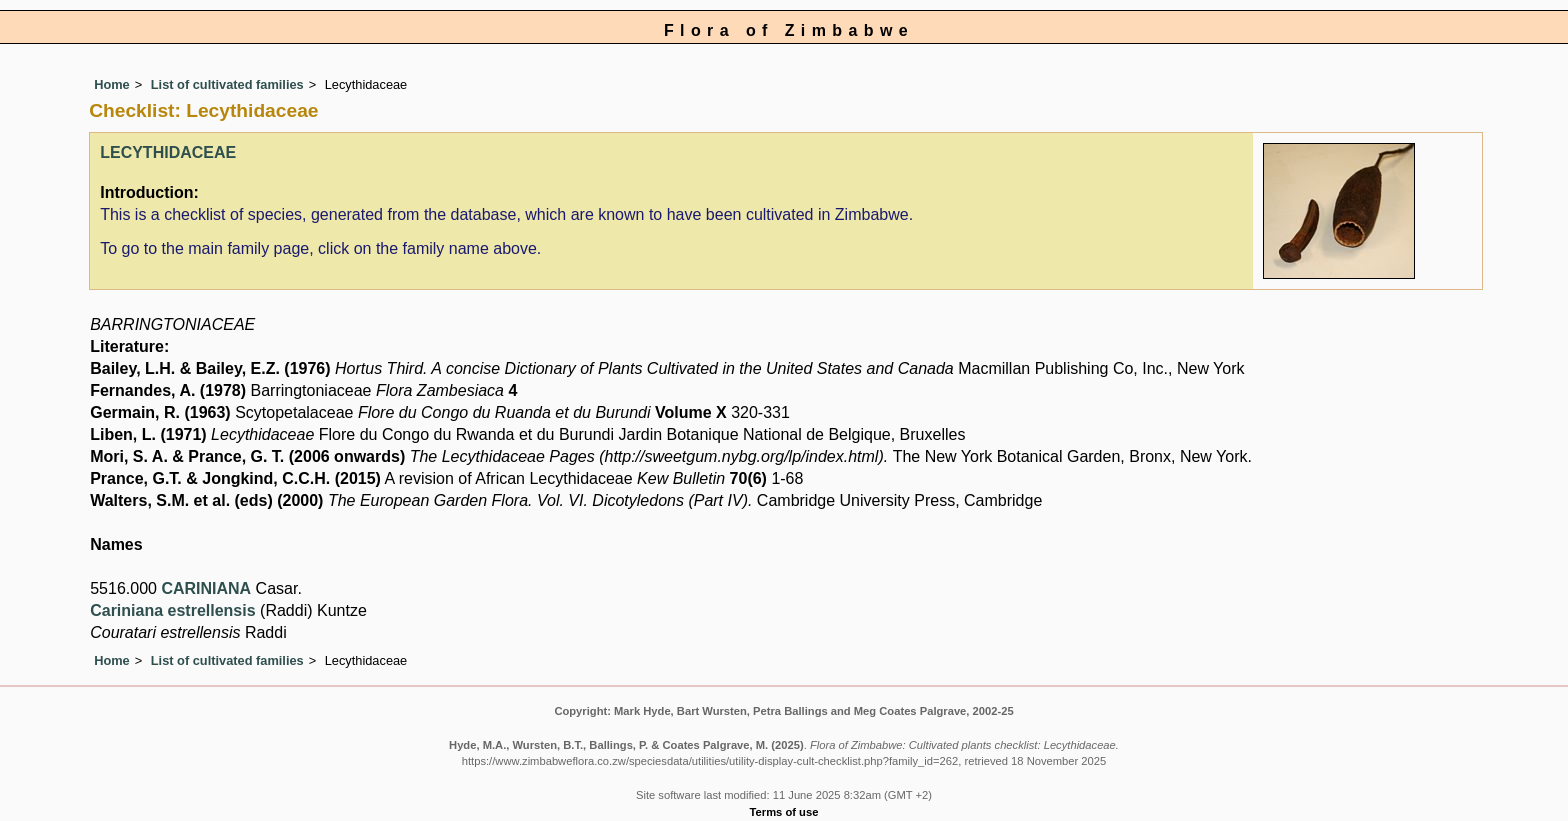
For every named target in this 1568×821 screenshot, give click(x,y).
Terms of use (784, 812)
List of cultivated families (227, 84)
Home (112, 84)
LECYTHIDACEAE (168, 152)
